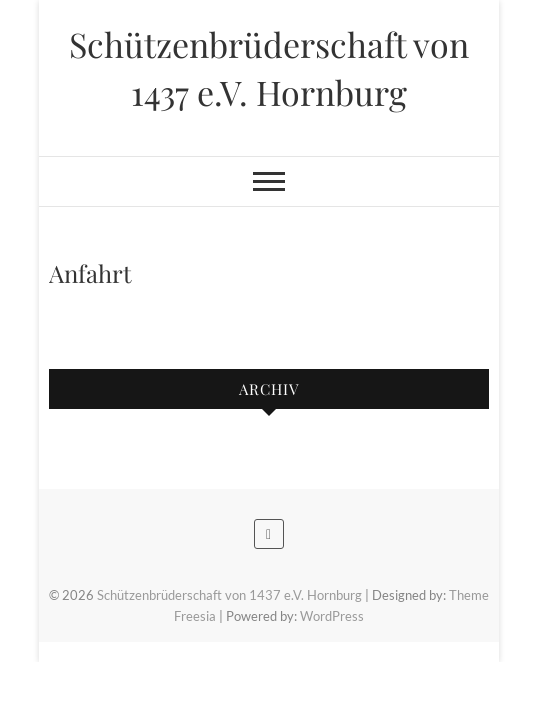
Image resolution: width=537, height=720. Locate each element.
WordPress (332, 616)
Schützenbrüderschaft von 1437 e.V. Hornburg (269, 68)
